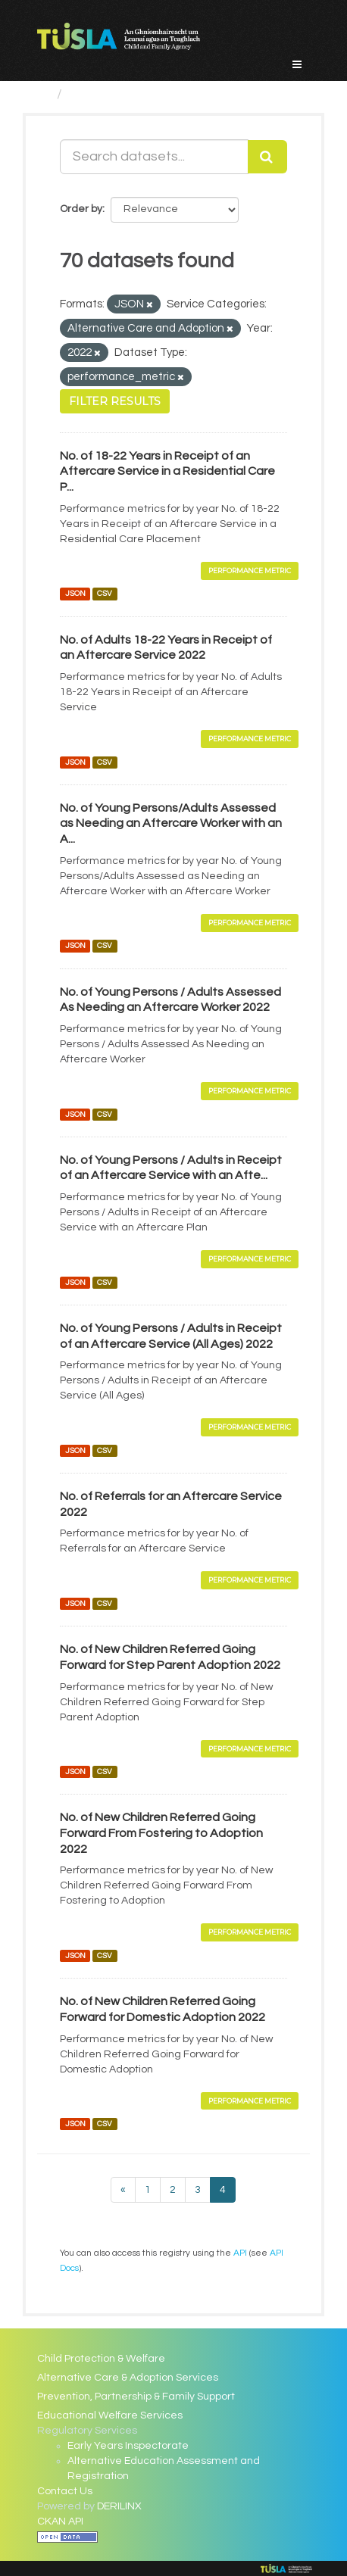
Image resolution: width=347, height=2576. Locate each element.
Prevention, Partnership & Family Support (136, 2396)
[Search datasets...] (154, 156)
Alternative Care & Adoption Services (127, 2377)
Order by (81, 209)
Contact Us (64, 2491)
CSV (104, 594)
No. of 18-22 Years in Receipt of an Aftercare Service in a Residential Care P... (167, 472)
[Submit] (267, 156)
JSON (75, 594)
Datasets (98, 94)
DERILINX (119, 2506)
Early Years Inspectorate (128, 2445)
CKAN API (60, 2521)
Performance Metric (249, 570)
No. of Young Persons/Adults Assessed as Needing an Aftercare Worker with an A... (171, 824)
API (240, 2252)
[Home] (43, 94)
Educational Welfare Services (110, 2415)
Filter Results (115, 401)
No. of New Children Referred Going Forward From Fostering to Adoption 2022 (161, 1833)
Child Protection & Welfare (101, 2358)
